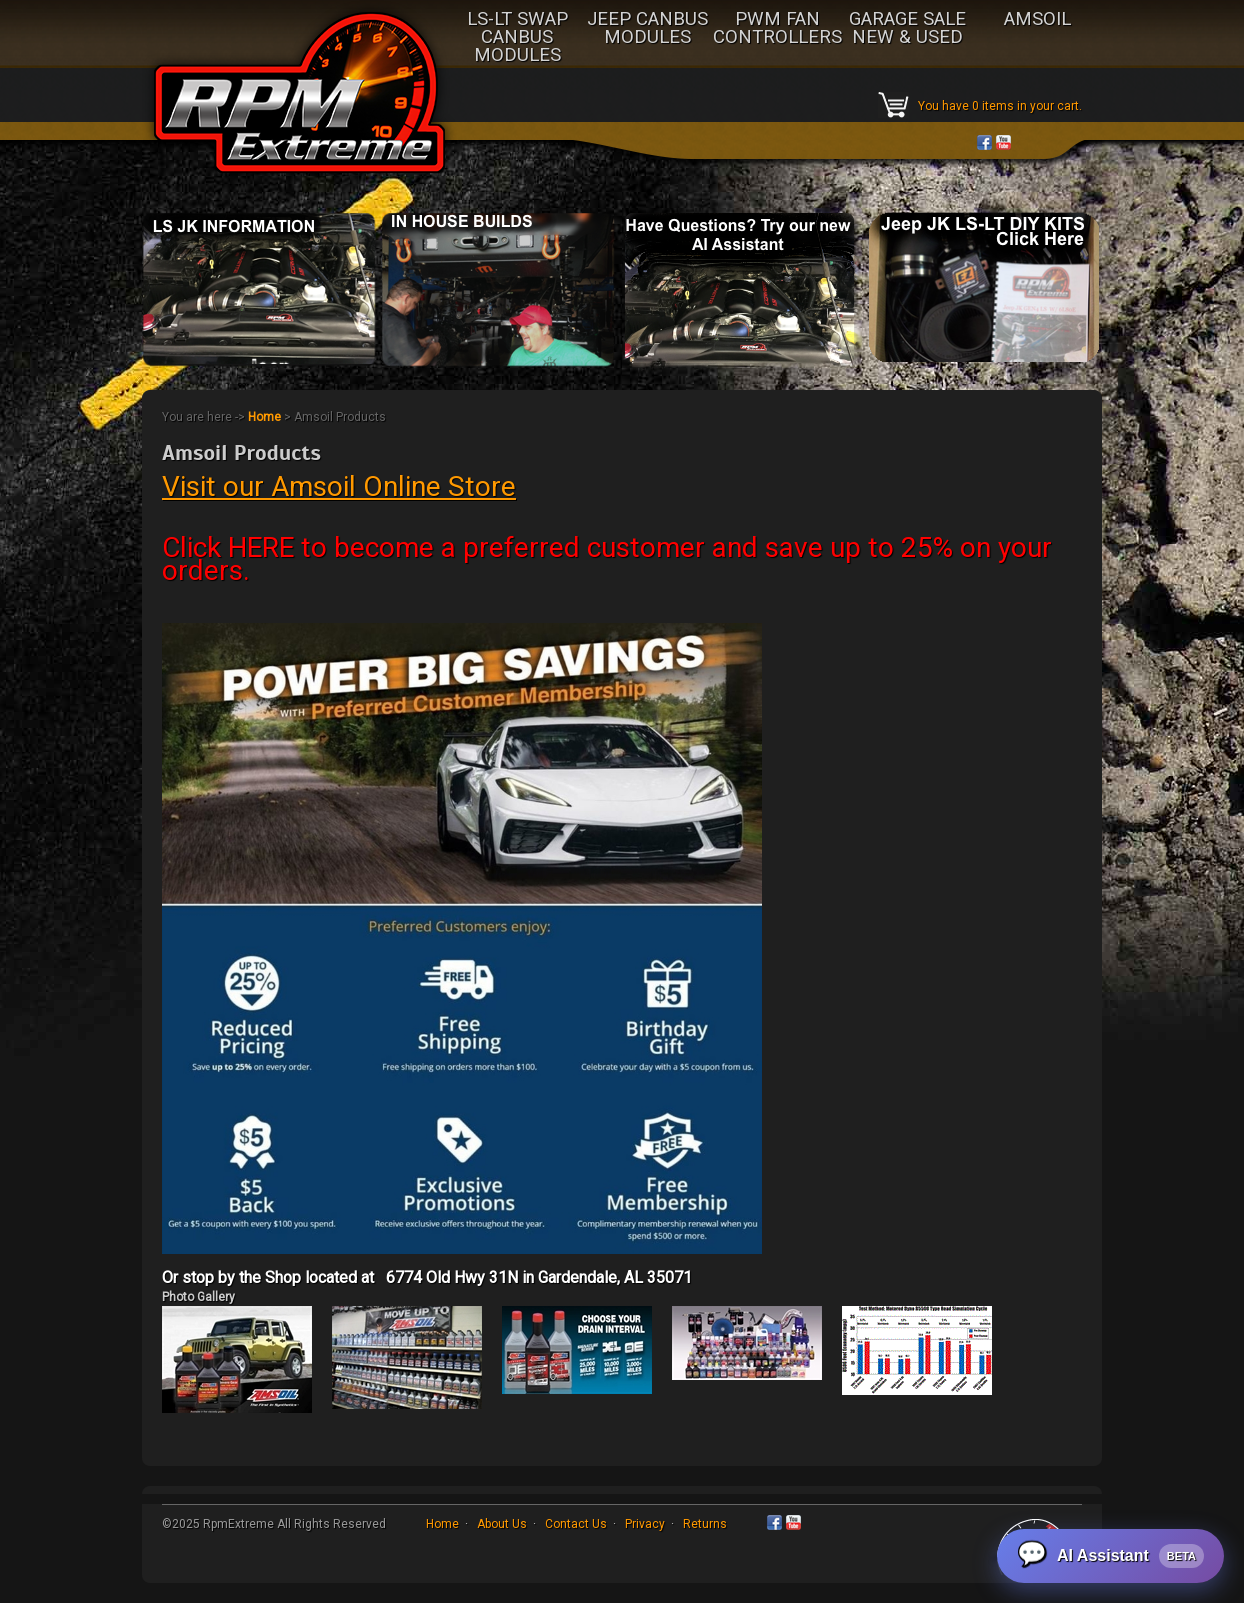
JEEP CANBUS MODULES (647, 29)
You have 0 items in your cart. (1000, 106)
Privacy (645, 1524)
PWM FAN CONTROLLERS (777, 29)
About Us (502, 1524)
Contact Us (576, 1524)
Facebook (984, 142)
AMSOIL (1037, 20)
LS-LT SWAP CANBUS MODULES (517, 38)
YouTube (1003, 142)
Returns (705, 1524)
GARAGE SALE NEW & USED (907, 29)
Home (264, 417)
